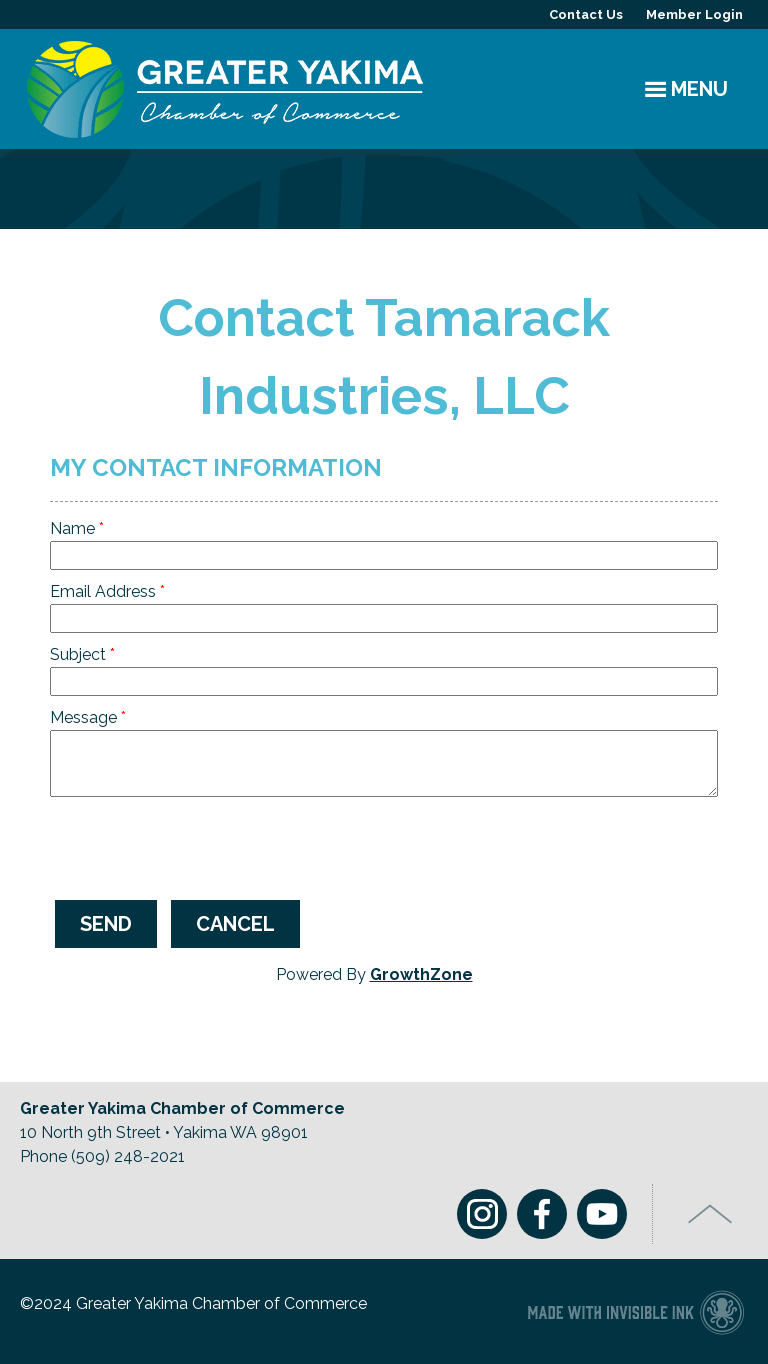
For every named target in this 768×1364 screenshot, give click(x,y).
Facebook (542, 1214)
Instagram (482, 1214)
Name (72, 528)
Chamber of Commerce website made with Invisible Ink (635, 1311)
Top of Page (710, 1214)
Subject (78, 654)
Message (83, 717)
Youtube (602, 1214)
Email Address (103, 591)
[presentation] (202, 846)
